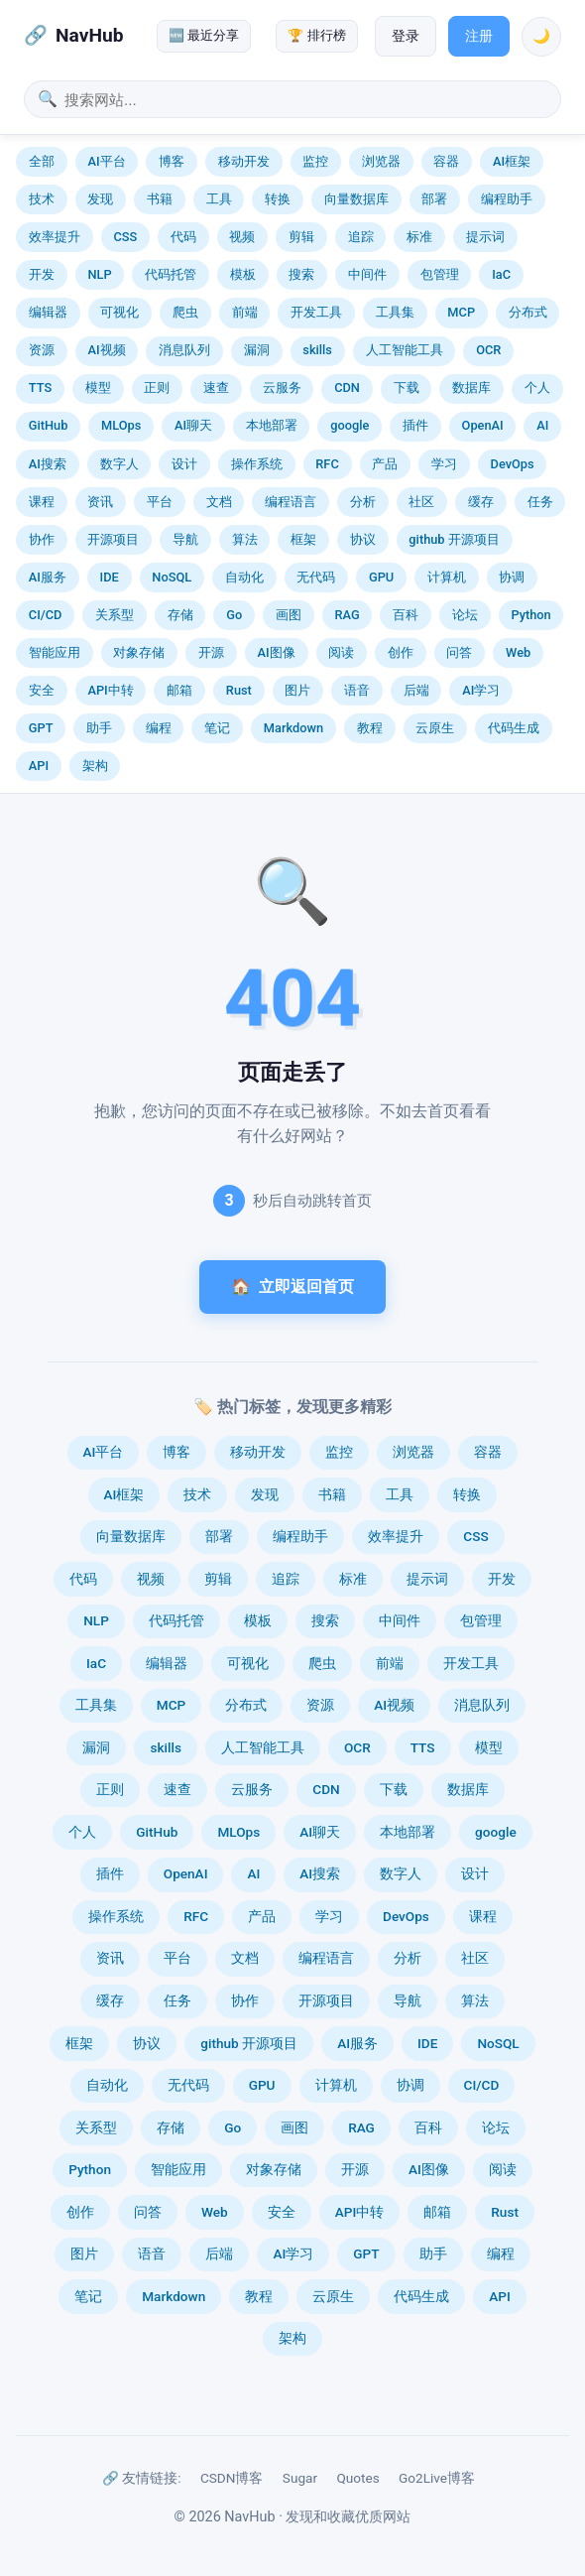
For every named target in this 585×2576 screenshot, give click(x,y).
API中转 (110, 690)
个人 (537, 387)
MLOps (121, 425)
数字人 (119, 463)
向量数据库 (356, 199)
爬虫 (185, 312)
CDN (347, 387)
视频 (242, 236)
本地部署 (271, 425)
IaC (501, 274)
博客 (171, 161)
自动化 (244, 577)
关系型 (114, 614)
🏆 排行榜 (316, 35)
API (39, 765)
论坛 (465, 614)
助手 (99, 727)
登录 (405, 36)
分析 (363, 501)
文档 (219, 501)
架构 (95, 765)
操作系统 (257, 463)
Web (518, 652)
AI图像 (276, 652)
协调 (512, 577)
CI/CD (45, 614)
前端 (245, 312)
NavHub (89, 35)
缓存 (481, 501)
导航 (185, 539)
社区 (421, 501)
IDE (109, 577)
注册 (479, 36)
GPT (41, 727)
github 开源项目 (454, 539)
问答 (459, 652)
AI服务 (47, 577)
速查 (216, 387)
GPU (381, 577)
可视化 (119, 312)
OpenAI (483, 425)
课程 (42, 501)
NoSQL (171, 577)
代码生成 (513, 727)
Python (530, 614)
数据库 (471, 387)
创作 (400, 652)
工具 (219, 199)
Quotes (357, 2478)
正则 (157, 387)
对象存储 (139, 652)
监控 (315, 161)
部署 (434, 199)
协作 (42, 539)
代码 (183, 236)
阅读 (341, 652)
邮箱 (179, 690)
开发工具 (316, 312)
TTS (40, 387)
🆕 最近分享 (204, 35)
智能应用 (54, 652)
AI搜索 (47, 463)
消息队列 (184, 349)
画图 (288, 614)
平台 (160, 501)
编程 (159, 727)
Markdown (293, 727)
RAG (346, 614)
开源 (211, 652)
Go (234, 614)
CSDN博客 (232, 2478)
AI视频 (106, 349)
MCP (461, 312)
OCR (488, 349)
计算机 (446, 577)
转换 (278, 199)
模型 (98, 387)
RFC (326, 463)
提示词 (485, 236)
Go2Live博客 (437, 2478)
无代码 (315, 577)
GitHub (48, 425)
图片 (297, 690)
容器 (446, 161)
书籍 (160, 199)
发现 (100, 199)
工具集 (395, 312)
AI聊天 (193, 425)
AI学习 (481, 690)
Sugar (300, 2478)
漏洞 (257, 349)
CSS (125, 236)
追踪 (361, 236)
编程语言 (290, 501)
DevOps (512, 463)
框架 (303, 539)
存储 (180, 614)
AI (542, 425)
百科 (405, 614)
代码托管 (170, 274)
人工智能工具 (404, 349)
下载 (406, 387)
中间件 (367, 274)
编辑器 (48, 312)
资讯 (100, 501)
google (349, 425)
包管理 (439, 274)
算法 (245, 539)
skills (317, 349)
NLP (99, 274)
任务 (540, 501)
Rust (239, 690)
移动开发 (244, 161)
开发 (42, 274)
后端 (416, 690)
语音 (357, 690)
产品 (385, 463)
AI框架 (511, 161)
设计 (184, 463)
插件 (415, 425)
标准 (419, 236)
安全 (42, 690)
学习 (444, 463)
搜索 (301, 274)
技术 (42, 199)
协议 (363, 539)
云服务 (282, 387)
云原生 (434, 727)
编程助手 (506, 199)
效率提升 (54, 236)
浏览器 (381, 161)
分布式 (528, 312)
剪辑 (301, 236)
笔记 (217, 727)
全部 (42, 161)
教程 (370, 727)
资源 (42, 349)
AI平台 (106, 161)
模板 (243, 274)
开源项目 (113, 539)
